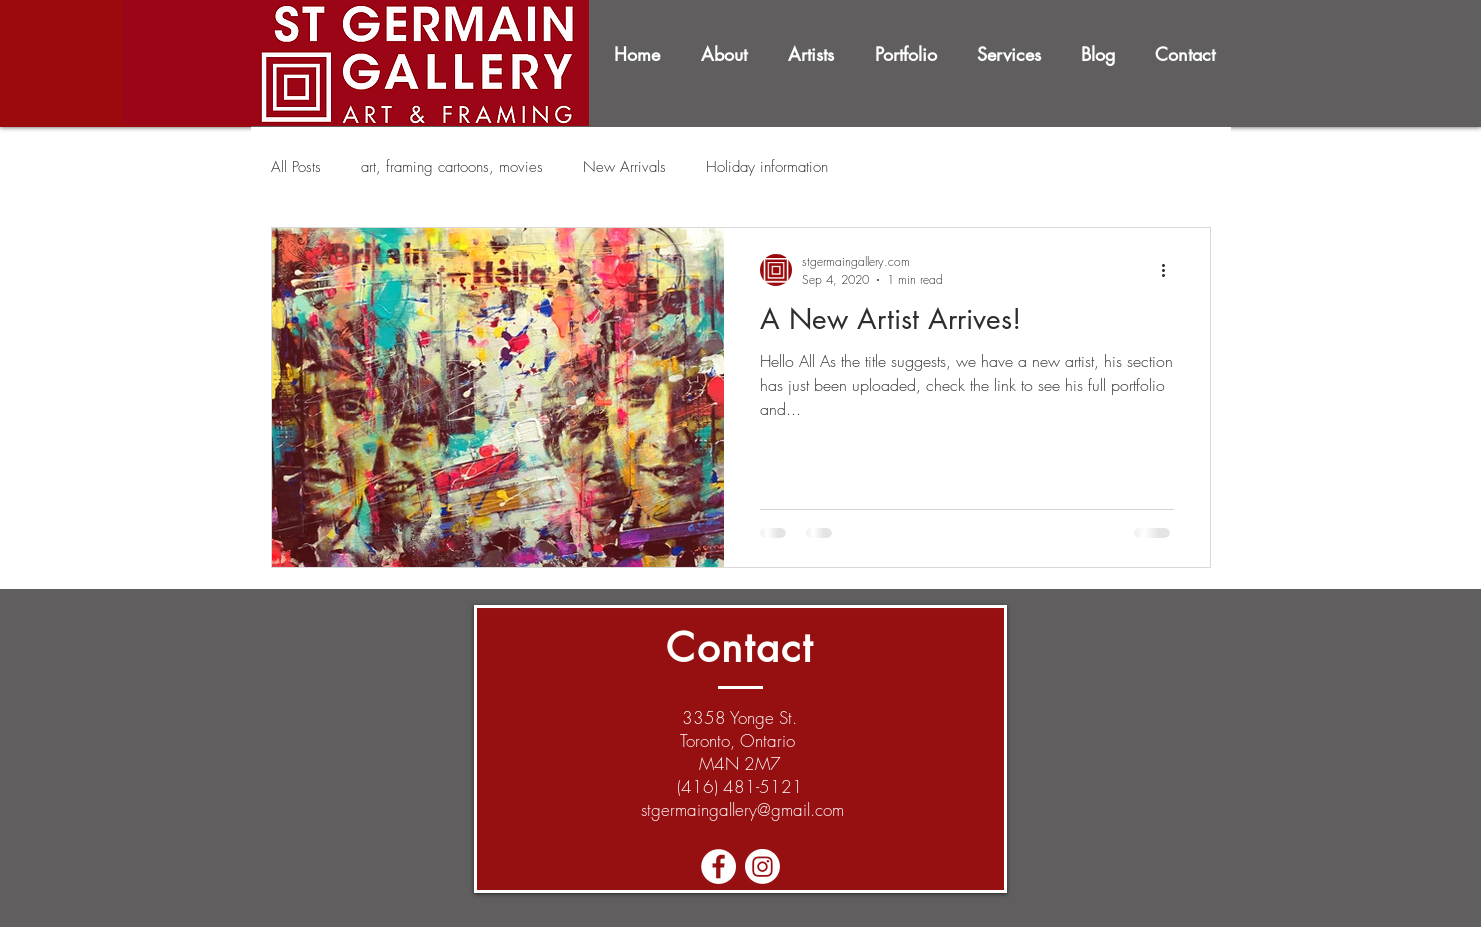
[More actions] (1171, 270)
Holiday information (767, 167)
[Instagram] (762, 866)
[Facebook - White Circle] (718, 866)
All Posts (296, 167)
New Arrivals (624, 167)
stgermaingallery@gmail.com (742, 809)
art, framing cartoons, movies (452, 167)
